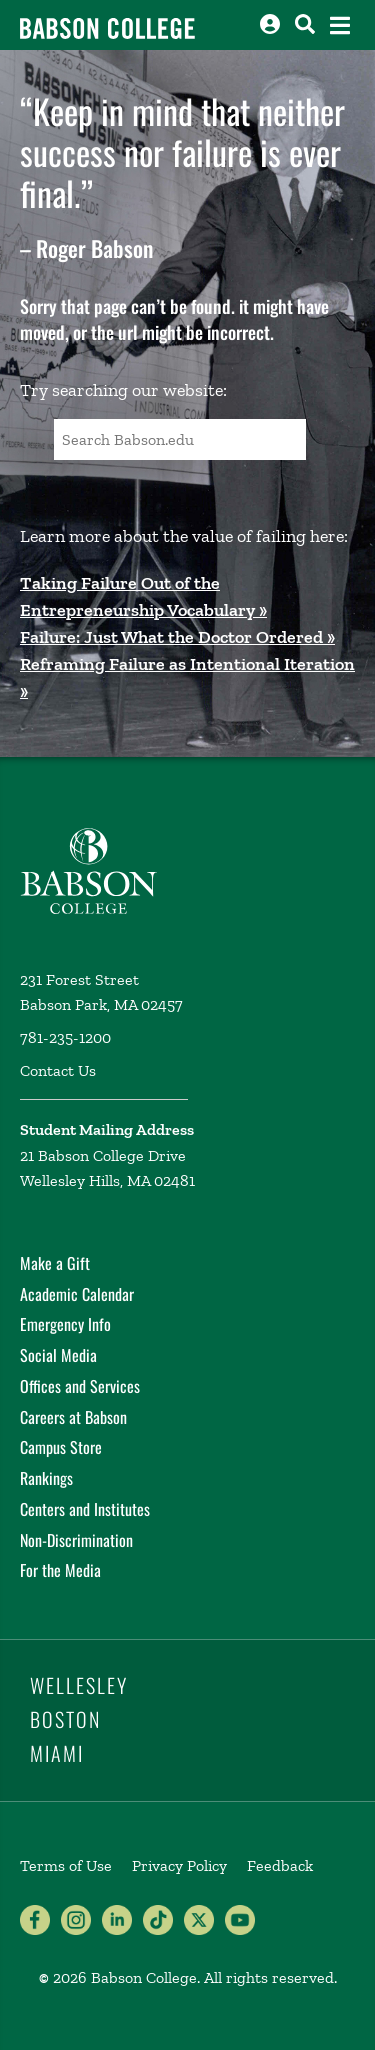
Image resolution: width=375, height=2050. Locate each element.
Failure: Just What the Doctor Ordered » (177, 637)
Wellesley (79, 1685)
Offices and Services (80, 1386)
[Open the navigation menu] (340, 25)
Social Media (58, 1355)
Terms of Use (66, 1865)
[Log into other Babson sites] (270, 24)
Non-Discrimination (76, 1540)
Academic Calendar (77, 1294)
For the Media (60, 1570)
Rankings (46, 1478)
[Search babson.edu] (305, 24)
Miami (57, 1753)
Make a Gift (55, 1263)
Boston (65, 1719)
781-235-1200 (65, 1037)
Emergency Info (65, 1324)
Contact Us (58, 1070)
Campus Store (61, 1447)
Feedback (280, 1865)
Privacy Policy (179, 1865)
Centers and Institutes (85, 1509)
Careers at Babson (73, 1417)
